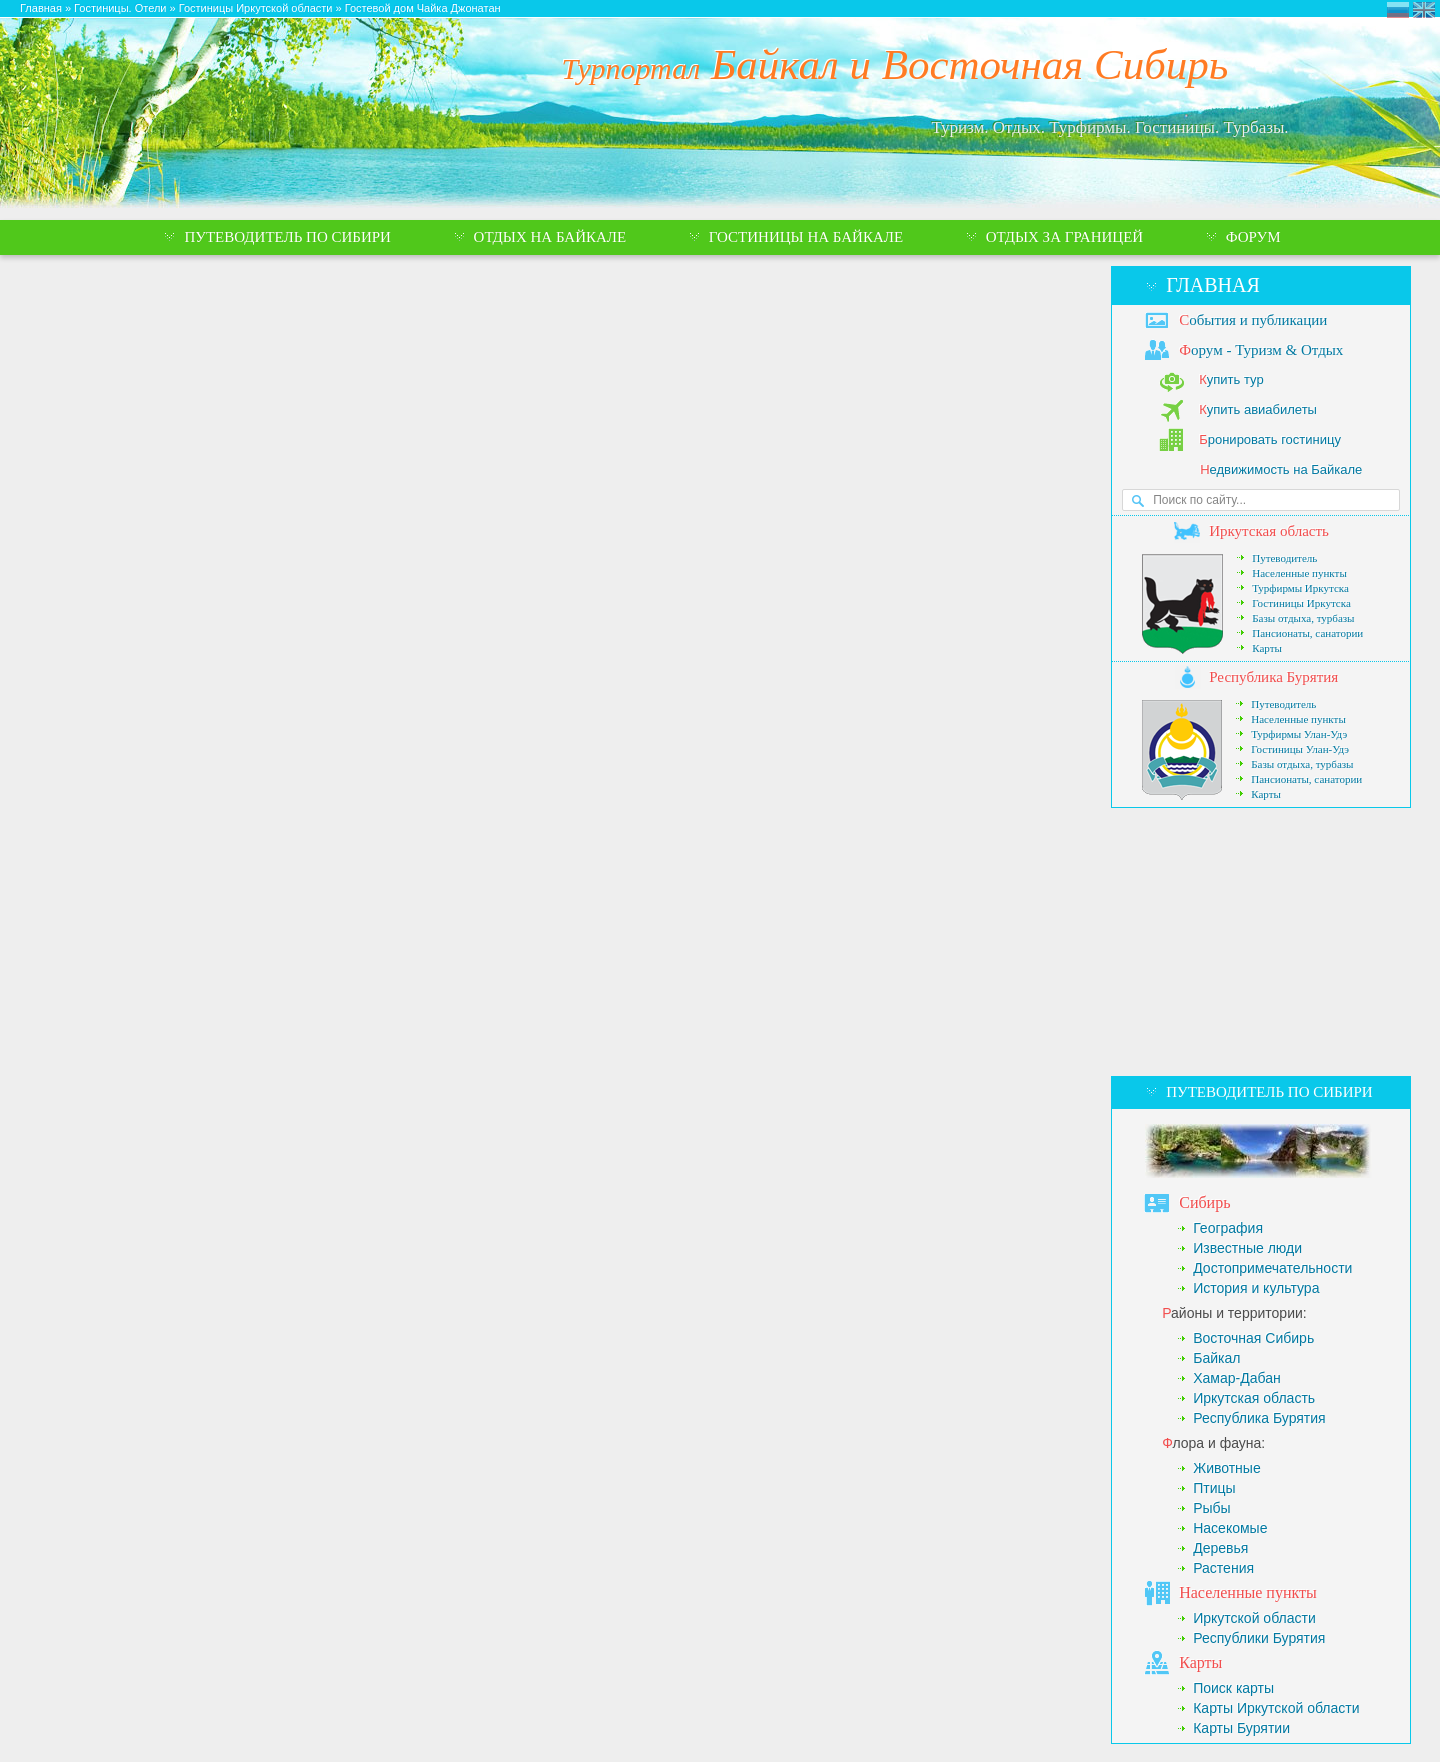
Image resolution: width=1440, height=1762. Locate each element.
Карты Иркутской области (1276, 1708)
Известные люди (1247, 1248)
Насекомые (1230, 1528)
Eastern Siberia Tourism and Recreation (1424, 10)
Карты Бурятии (1241, 1728)
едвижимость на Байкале (1281, 469)
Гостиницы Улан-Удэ (1300, 749)
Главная (1213, 285)
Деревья (1220, 1548)
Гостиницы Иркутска (1301, 603)
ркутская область (1269, 531)
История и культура (1256, 1288)
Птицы (1214, 1488)
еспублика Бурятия (1273, 677)
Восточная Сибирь (1253, 1338)
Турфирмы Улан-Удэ (1299, 734)
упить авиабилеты (1258, 409)
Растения (1223, 1568)
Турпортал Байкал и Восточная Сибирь (1398, 10)
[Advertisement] (1261, 942)
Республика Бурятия (1259, 1418)
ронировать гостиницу (1270, 439)
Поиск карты (1233, 1688)
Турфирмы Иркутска (1300, 588)
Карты (1267, 648)
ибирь (1204, 1202)
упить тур (1231, 379)
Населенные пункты (1299, 573)
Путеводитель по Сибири (1269, 1092)
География (1228, 1228)
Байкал (1216, 1358)
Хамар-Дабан (1236, 1378)
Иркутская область (1254, 1398)
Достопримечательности (1272, 1268)
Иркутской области (1254, 1618)
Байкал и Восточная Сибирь (895, 64)
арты (1200, 1662)
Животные (1227, 1468)
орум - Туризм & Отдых (1261, 350)
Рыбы (1211, 1508)
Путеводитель (1284, 558)
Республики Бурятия (1259, 1638)
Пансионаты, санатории (1307, 633)
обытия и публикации (1253, 320)
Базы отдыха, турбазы (1303, 618)
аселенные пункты (1248, 1592)
